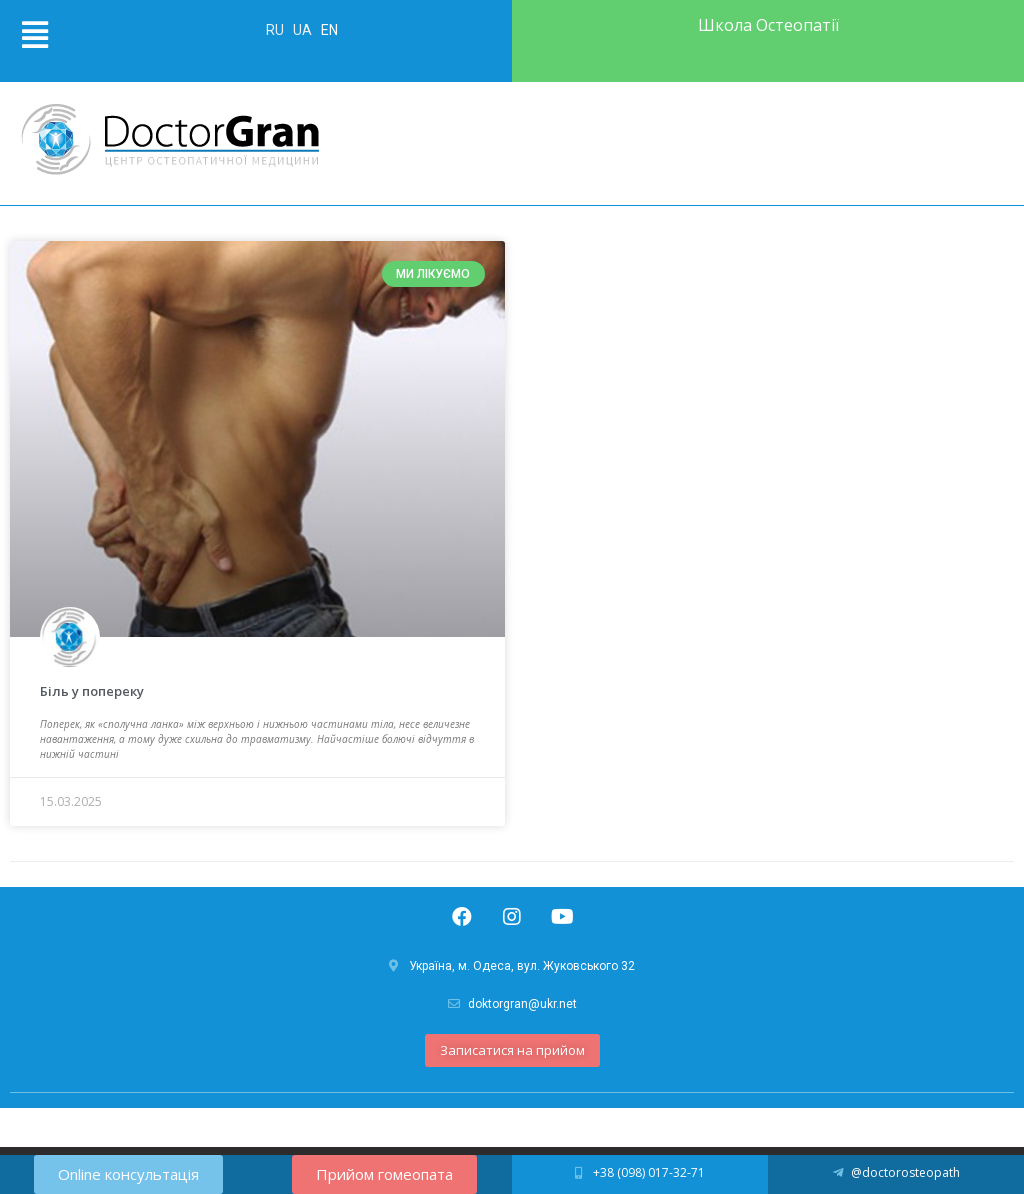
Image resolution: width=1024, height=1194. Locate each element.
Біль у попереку (92, 691)
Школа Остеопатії (768, 25)
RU (276, 30)
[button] (512, 1050)
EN (329, 30)
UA (304, 30)
